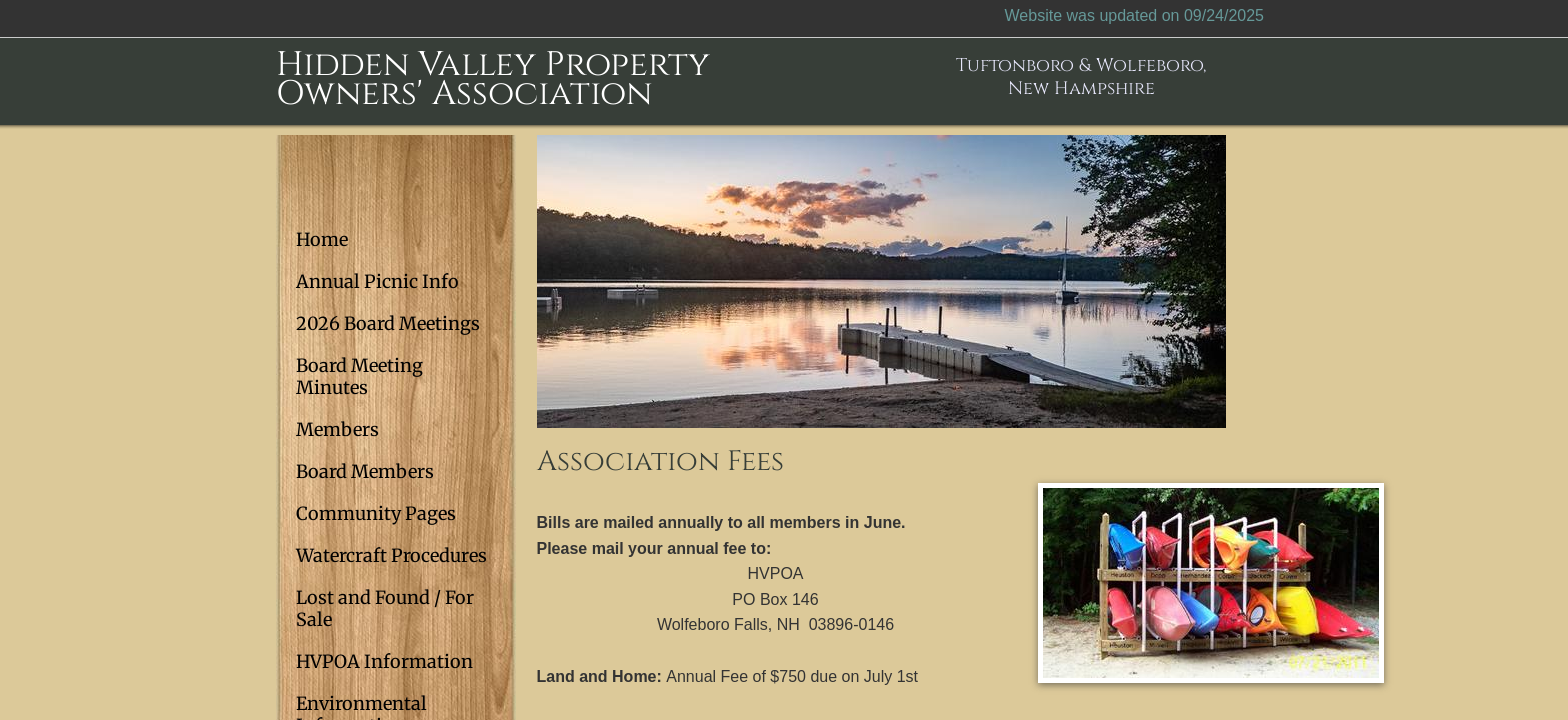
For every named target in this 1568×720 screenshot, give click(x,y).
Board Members (365, 471)
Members (337, 429)
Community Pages (376, 513)
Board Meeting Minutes (359, 376)
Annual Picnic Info (377, 281)
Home (322, 239)
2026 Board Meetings (388, 323)
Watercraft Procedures (391, 555)
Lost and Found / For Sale (385, 608)
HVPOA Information (384, 661)
